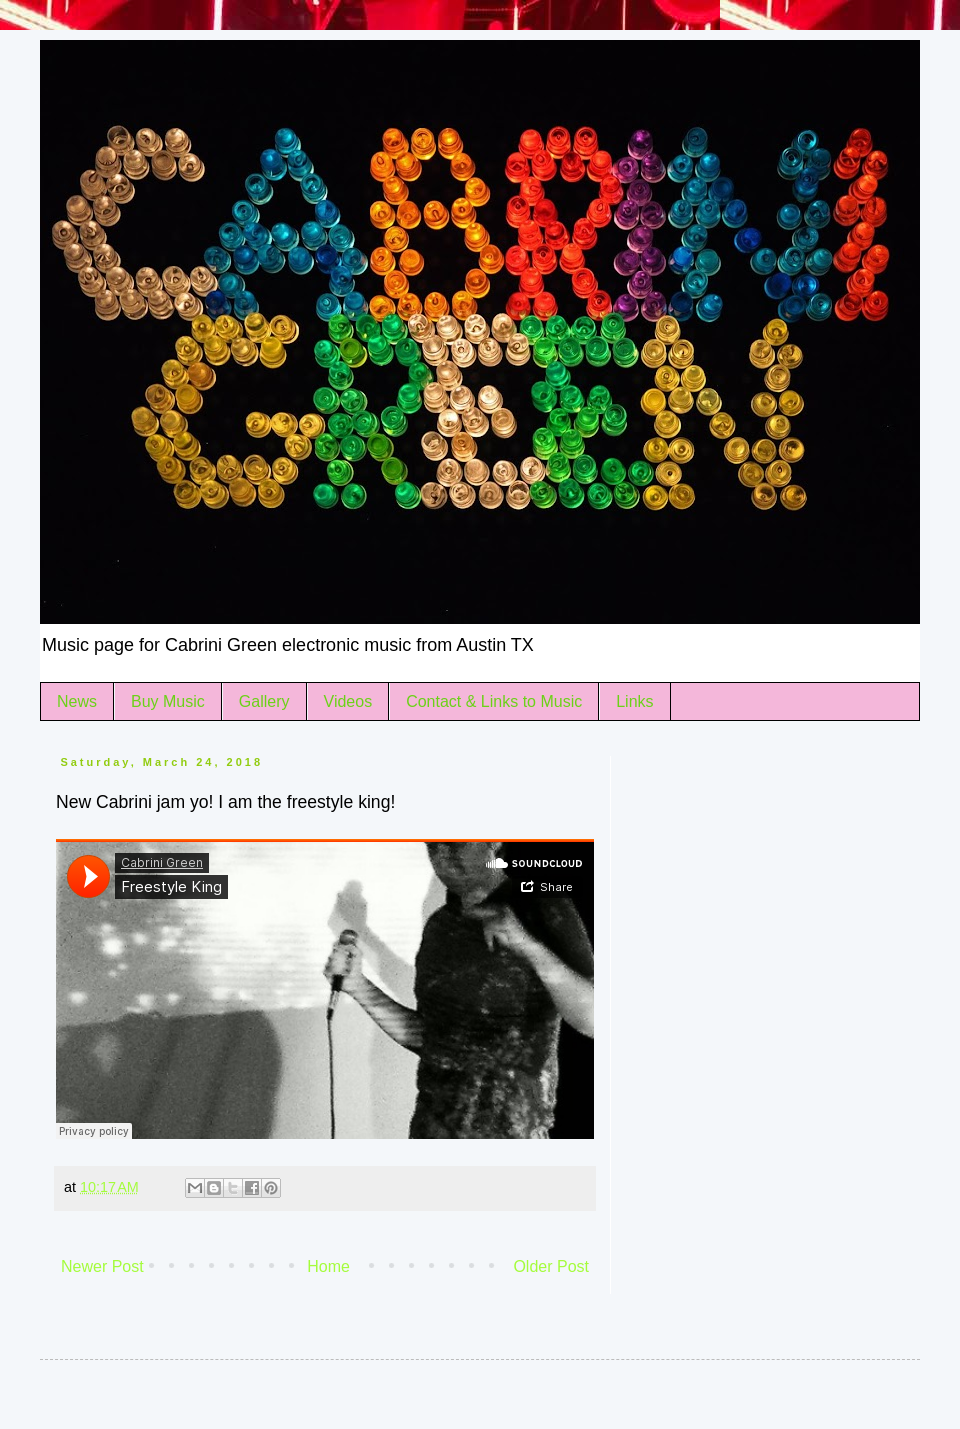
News (77, 701)
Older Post (551, 1266)
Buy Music (168, 701)
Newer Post (102, 1266)
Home (328, 1266)
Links (634, 701)
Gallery (264, 701)
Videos (348, 701)
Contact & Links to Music (494, 701)
